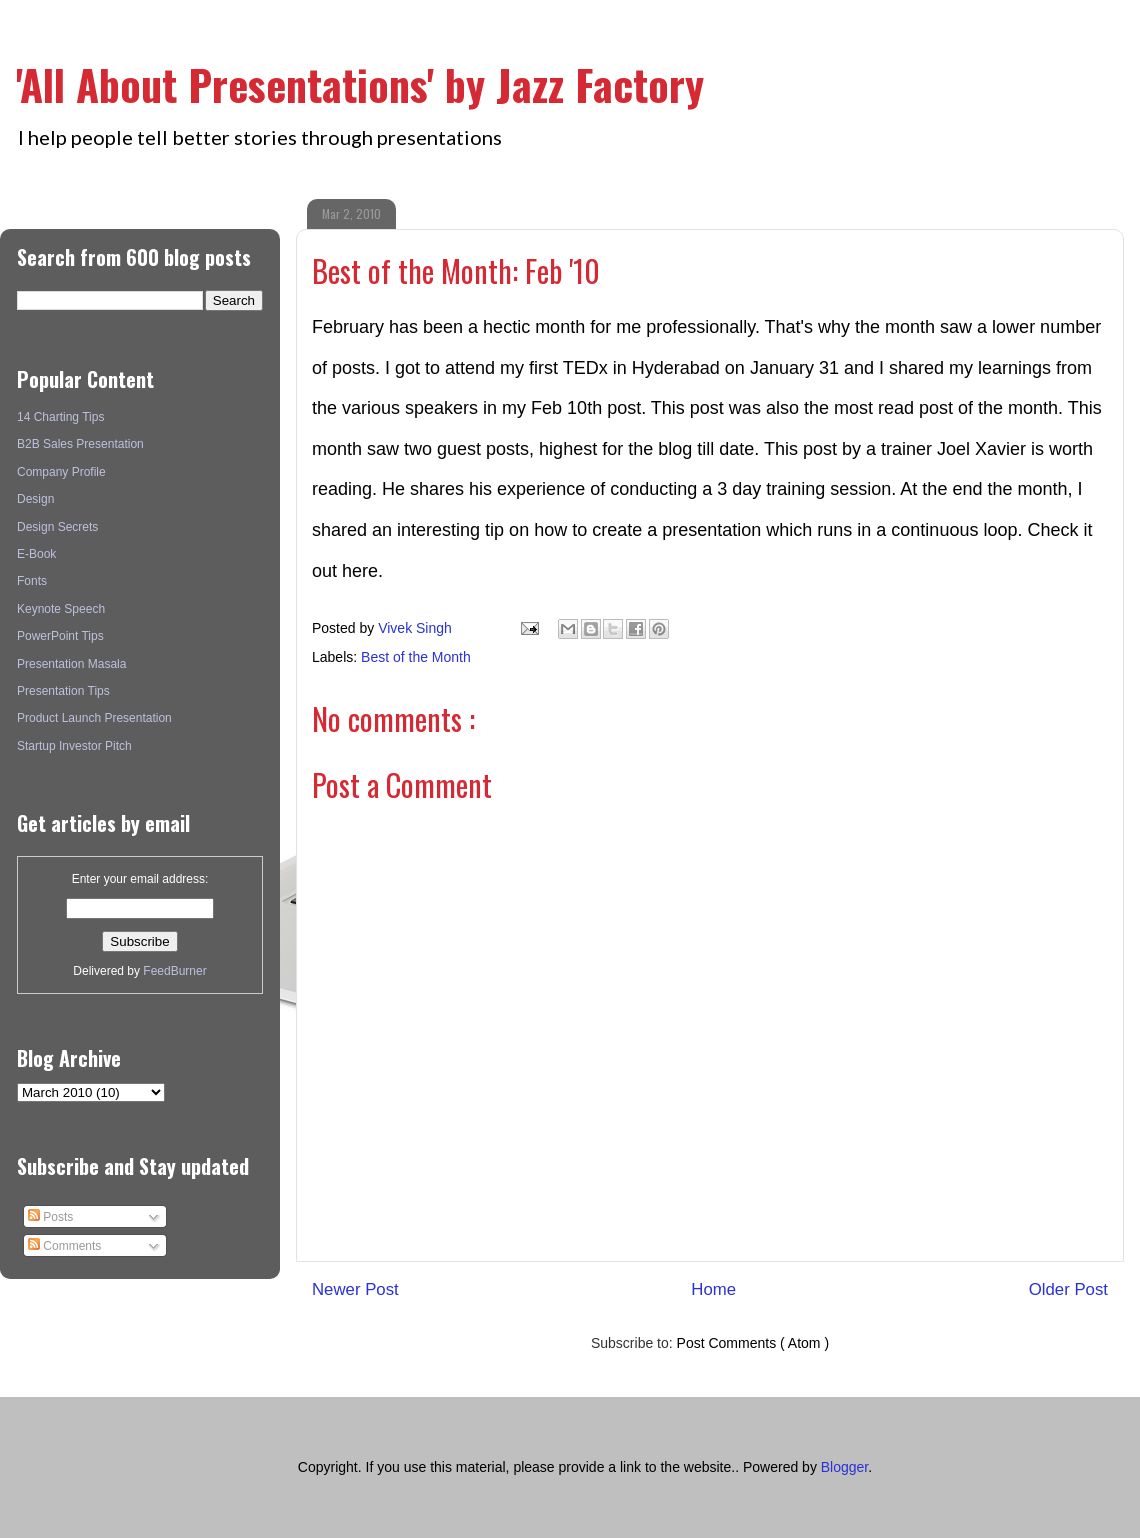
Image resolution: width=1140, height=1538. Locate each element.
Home (713, 1289)
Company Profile (61, 472)
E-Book (36, 554)
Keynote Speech (61, 609)
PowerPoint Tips (60, 636)
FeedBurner (174, 971)
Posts (50, 1217)
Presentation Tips (63, 691)
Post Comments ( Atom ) (753, 1343)
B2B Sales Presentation (80, 444)
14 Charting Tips (60, 417)
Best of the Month (416, 657)
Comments (64, 1246)
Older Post (1068, 1289)
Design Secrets (57, 527)
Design (35, 499)
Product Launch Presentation (94, 718)
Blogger (844, 1467)
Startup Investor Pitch (74, 746)
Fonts (32, 581)
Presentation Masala (71, 664)
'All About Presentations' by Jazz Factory (360, 84)
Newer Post (355, 1289)
